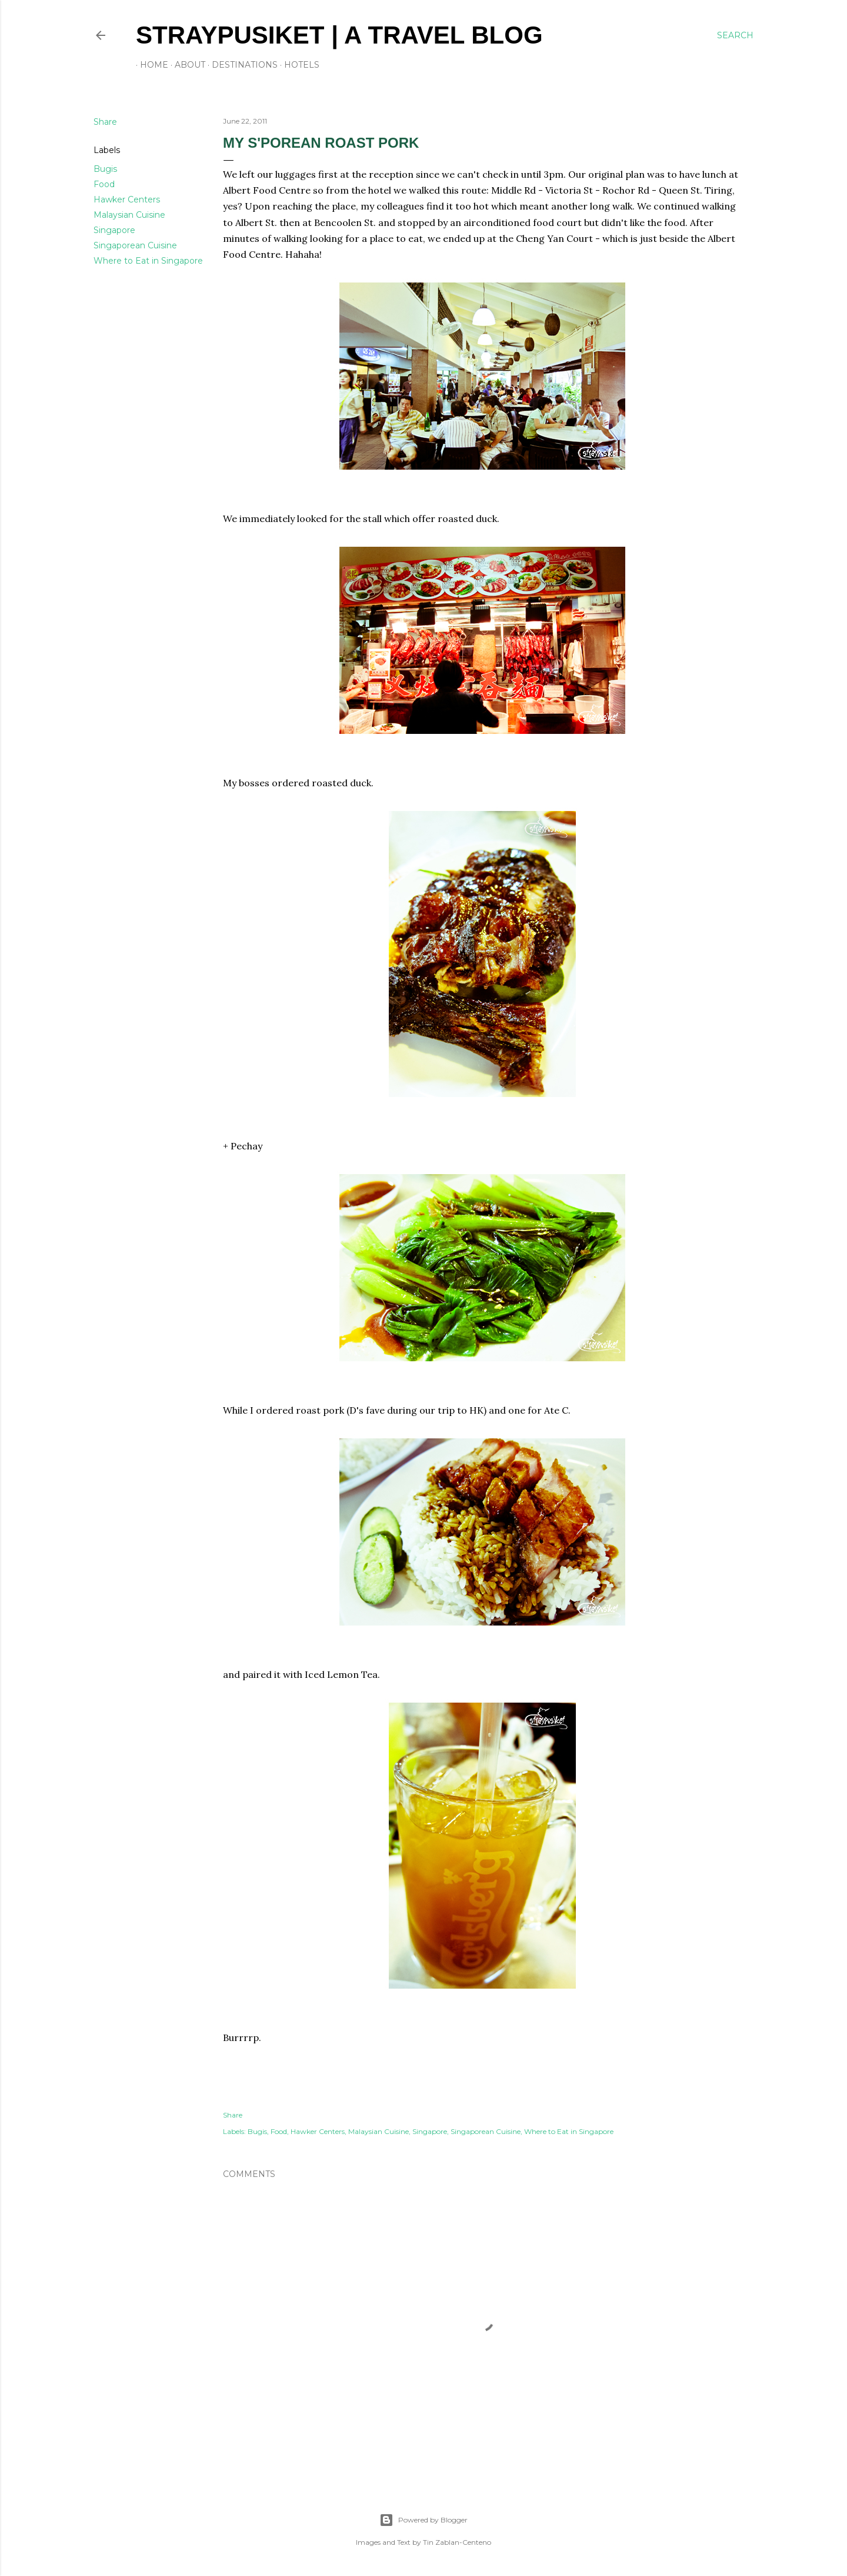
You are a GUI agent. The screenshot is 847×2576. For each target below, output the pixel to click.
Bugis (105, 169)
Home (150, 64)
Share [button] (105, 122)
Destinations (241, 64)
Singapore (114, 230)
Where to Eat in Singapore (148, 260)
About (186, 64)
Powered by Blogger (423, 2520)
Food (104, 184)
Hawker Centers (127, 199)
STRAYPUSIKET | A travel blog (339, 35)
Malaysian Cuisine (129, 215)
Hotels (297, 64)
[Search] (735, 35)
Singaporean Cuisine (135, 245)
